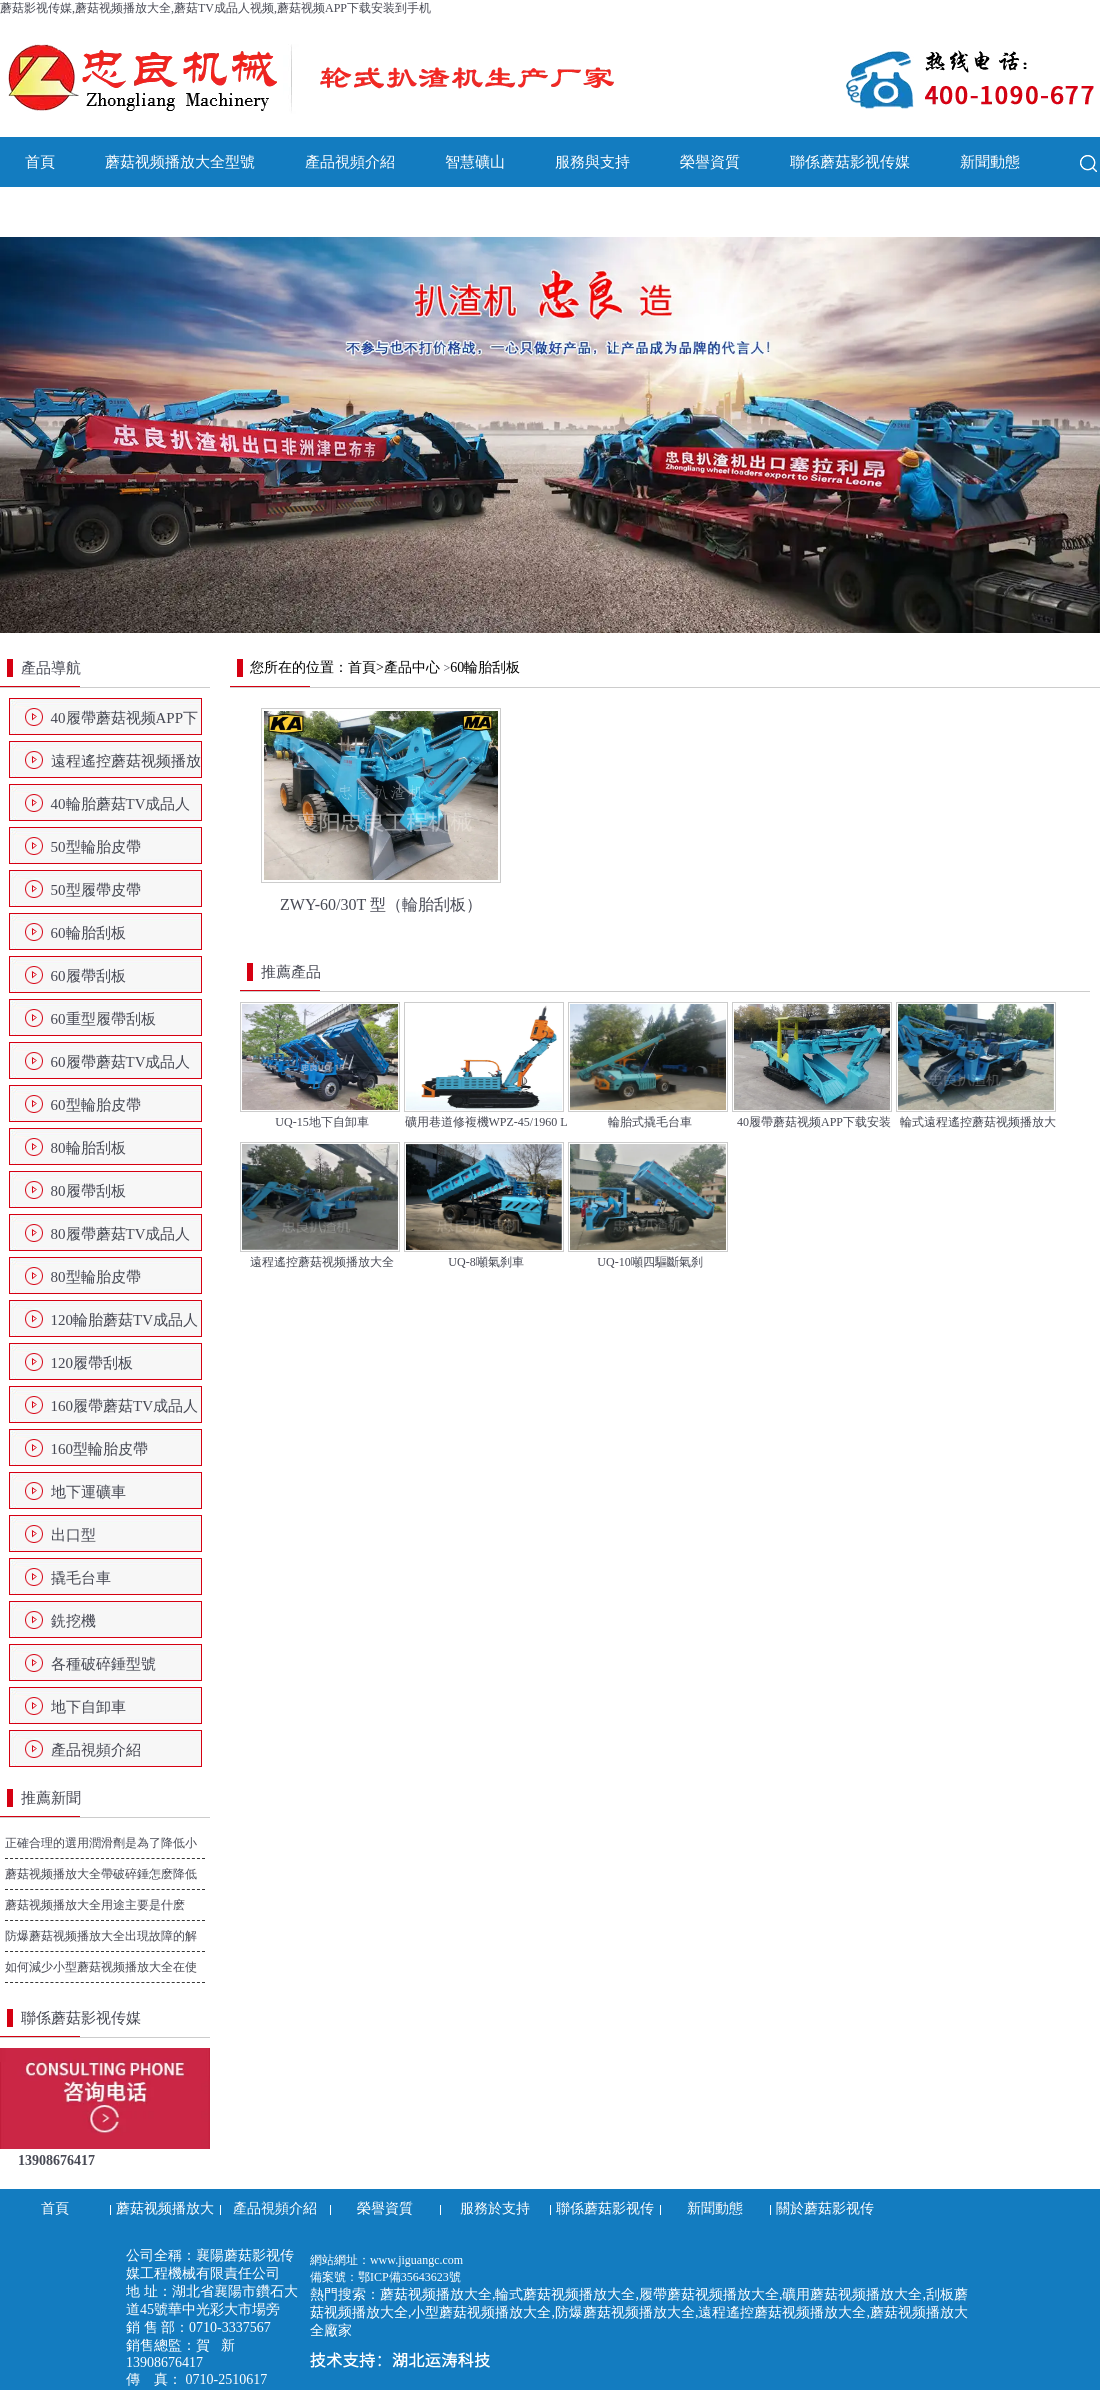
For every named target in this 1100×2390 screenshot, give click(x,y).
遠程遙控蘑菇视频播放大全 (126, 767)
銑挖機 (73, 1621)
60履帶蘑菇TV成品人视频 (121, 1068)
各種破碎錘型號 (103, 1664)
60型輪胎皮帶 (96, 1105)
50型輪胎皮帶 (96, 847)
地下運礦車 (88, 1492)
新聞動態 (990, 162)
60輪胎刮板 (88, 933)
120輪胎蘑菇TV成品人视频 (125, 1326)
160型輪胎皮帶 (100, 1449)
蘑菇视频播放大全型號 (180, 162)
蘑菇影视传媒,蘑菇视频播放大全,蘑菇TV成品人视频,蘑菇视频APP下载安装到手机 (215, 8)
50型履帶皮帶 (96, 890)
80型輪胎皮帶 (96, 1277)
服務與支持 (592, 162)
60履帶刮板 (88, 976)
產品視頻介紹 (350, 162)
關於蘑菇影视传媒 (85, 212)
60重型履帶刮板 (103, 1019)
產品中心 (412, 667)
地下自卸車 (88, 1707)
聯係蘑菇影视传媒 (850, 162)
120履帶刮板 (92, 1363)
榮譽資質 (710, 162)
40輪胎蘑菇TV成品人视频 (121, 810)
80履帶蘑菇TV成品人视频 (121, 1240)
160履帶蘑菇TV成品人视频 (125, 1412)
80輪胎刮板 (88, 1148)
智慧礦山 (475, 162)
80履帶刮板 (88, 1191)
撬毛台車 (81, 1578)
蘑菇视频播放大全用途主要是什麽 (95, 1905)
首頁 (40, 162)
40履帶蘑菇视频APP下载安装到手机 (125, 724)
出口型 (73, 1535)
